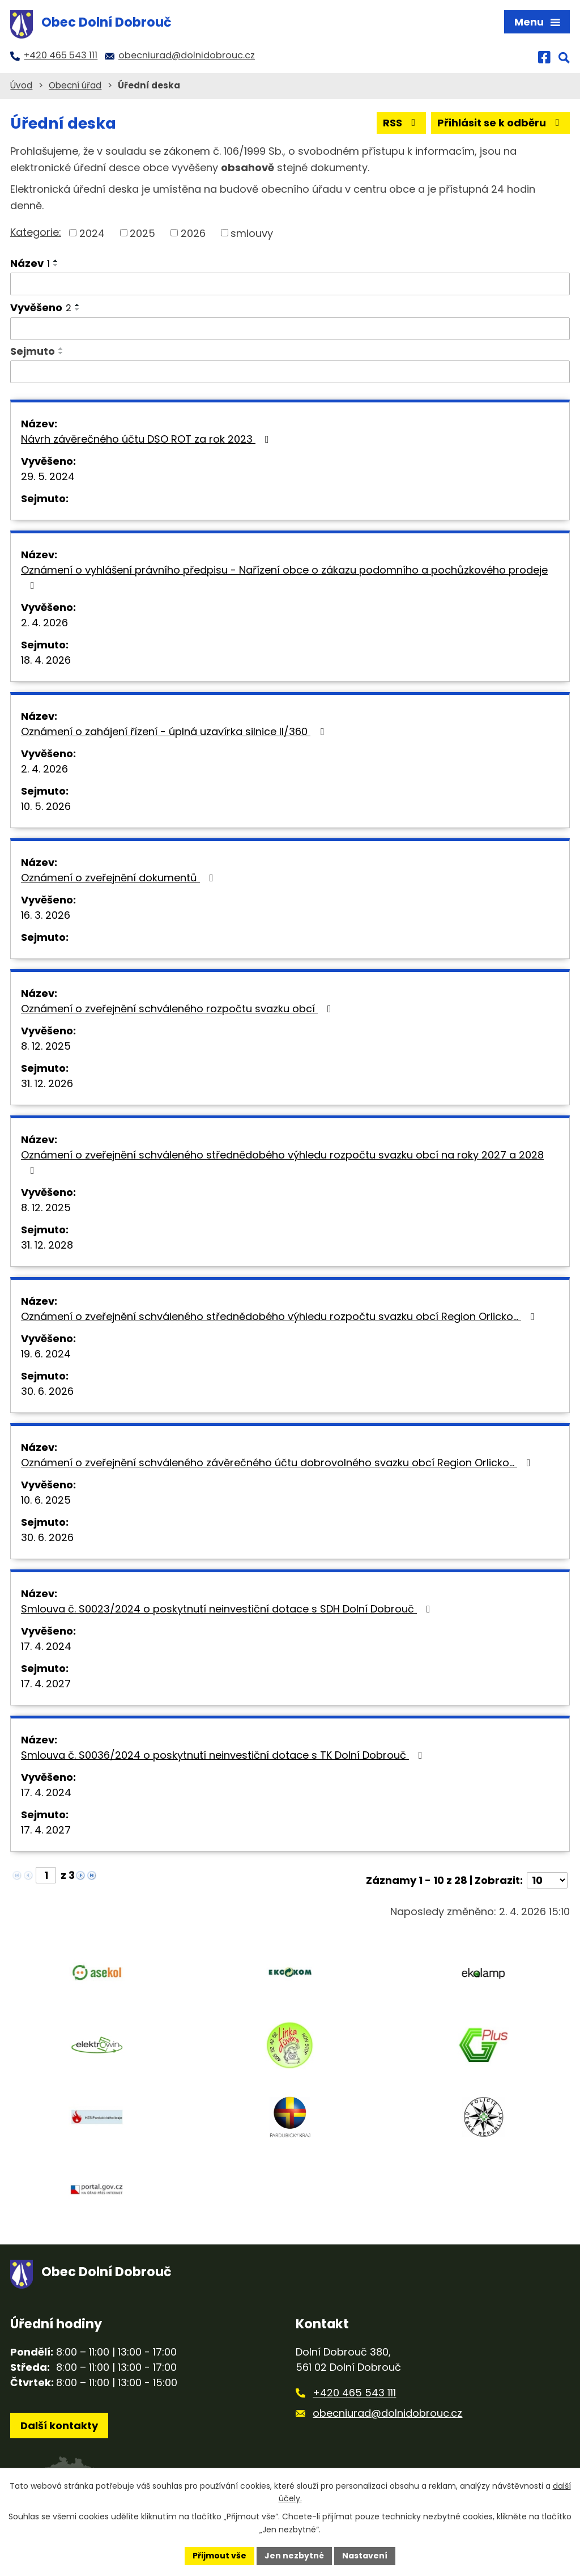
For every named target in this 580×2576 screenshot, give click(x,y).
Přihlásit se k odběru (500, 123)
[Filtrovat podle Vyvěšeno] (290, 328)
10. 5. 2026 (46, 806)
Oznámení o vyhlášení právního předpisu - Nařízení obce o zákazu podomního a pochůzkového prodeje (284, 577)
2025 (142, 233)
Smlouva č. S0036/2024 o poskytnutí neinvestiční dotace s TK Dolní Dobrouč (224, 1755)
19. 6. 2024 (46, 1354)
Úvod (21, 85)
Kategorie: (35, 232)
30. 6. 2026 (47, 1391)
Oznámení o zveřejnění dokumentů (119, 878)
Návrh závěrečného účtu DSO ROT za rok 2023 (147, 439)
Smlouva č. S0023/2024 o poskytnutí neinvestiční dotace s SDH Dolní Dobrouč (228, 1609)
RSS (401, 123)
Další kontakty (59, 2425)
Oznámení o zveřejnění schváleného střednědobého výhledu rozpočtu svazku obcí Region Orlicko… (280, 1316)
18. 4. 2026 (46, 660)
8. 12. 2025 (46, 1046)
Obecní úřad (75, 85)
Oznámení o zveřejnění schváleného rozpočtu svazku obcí (178, 1008)
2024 (92, 233)
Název (30, 263)
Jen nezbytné (294, 2555)
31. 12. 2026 (47, 1083)
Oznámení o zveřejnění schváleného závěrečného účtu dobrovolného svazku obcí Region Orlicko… (278, 1462)
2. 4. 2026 (44, 623)
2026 (193, 233)
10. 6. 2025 (46, 1500)
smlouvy (252, 233)
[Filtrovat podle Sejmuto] (290, 371)
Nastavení (364, 2555)
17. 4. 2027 (46, 1684)
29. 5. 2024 (48, 476)
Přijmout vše (219, 2555)
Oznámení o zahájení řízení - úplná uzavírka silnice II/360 (175, 731)
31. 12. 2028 (47, 1245)
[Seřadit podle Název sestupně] (56, 265)
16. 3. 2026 (45, 915)
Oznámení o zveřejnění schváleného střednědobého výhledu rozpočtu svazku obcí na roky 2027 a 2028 (282, 1161)
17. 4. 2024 (46, 1646)
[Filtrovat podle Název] (290, 284)
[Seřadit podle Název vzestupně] (56, 260)
